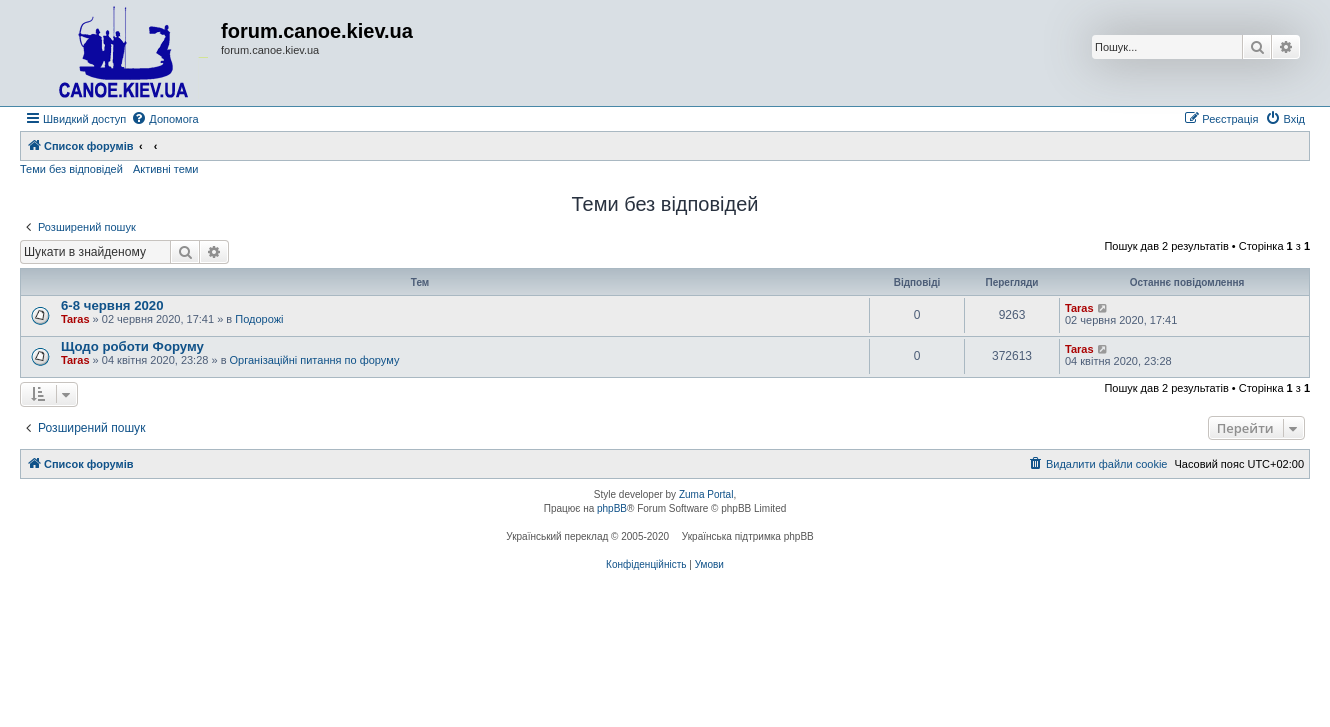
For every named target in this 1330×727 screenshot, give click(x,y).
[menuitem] (164, 119)
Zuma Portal (706, 494)
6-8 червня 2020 (112, 305)
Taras (75, 319)
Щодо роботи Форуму (132, 346)
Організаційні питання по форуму (315, 360)
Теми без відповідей (71, 169)
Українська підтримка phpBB (748, 536)
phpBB (612, 508)
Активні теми (166, 169)
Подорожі (259, 319)
